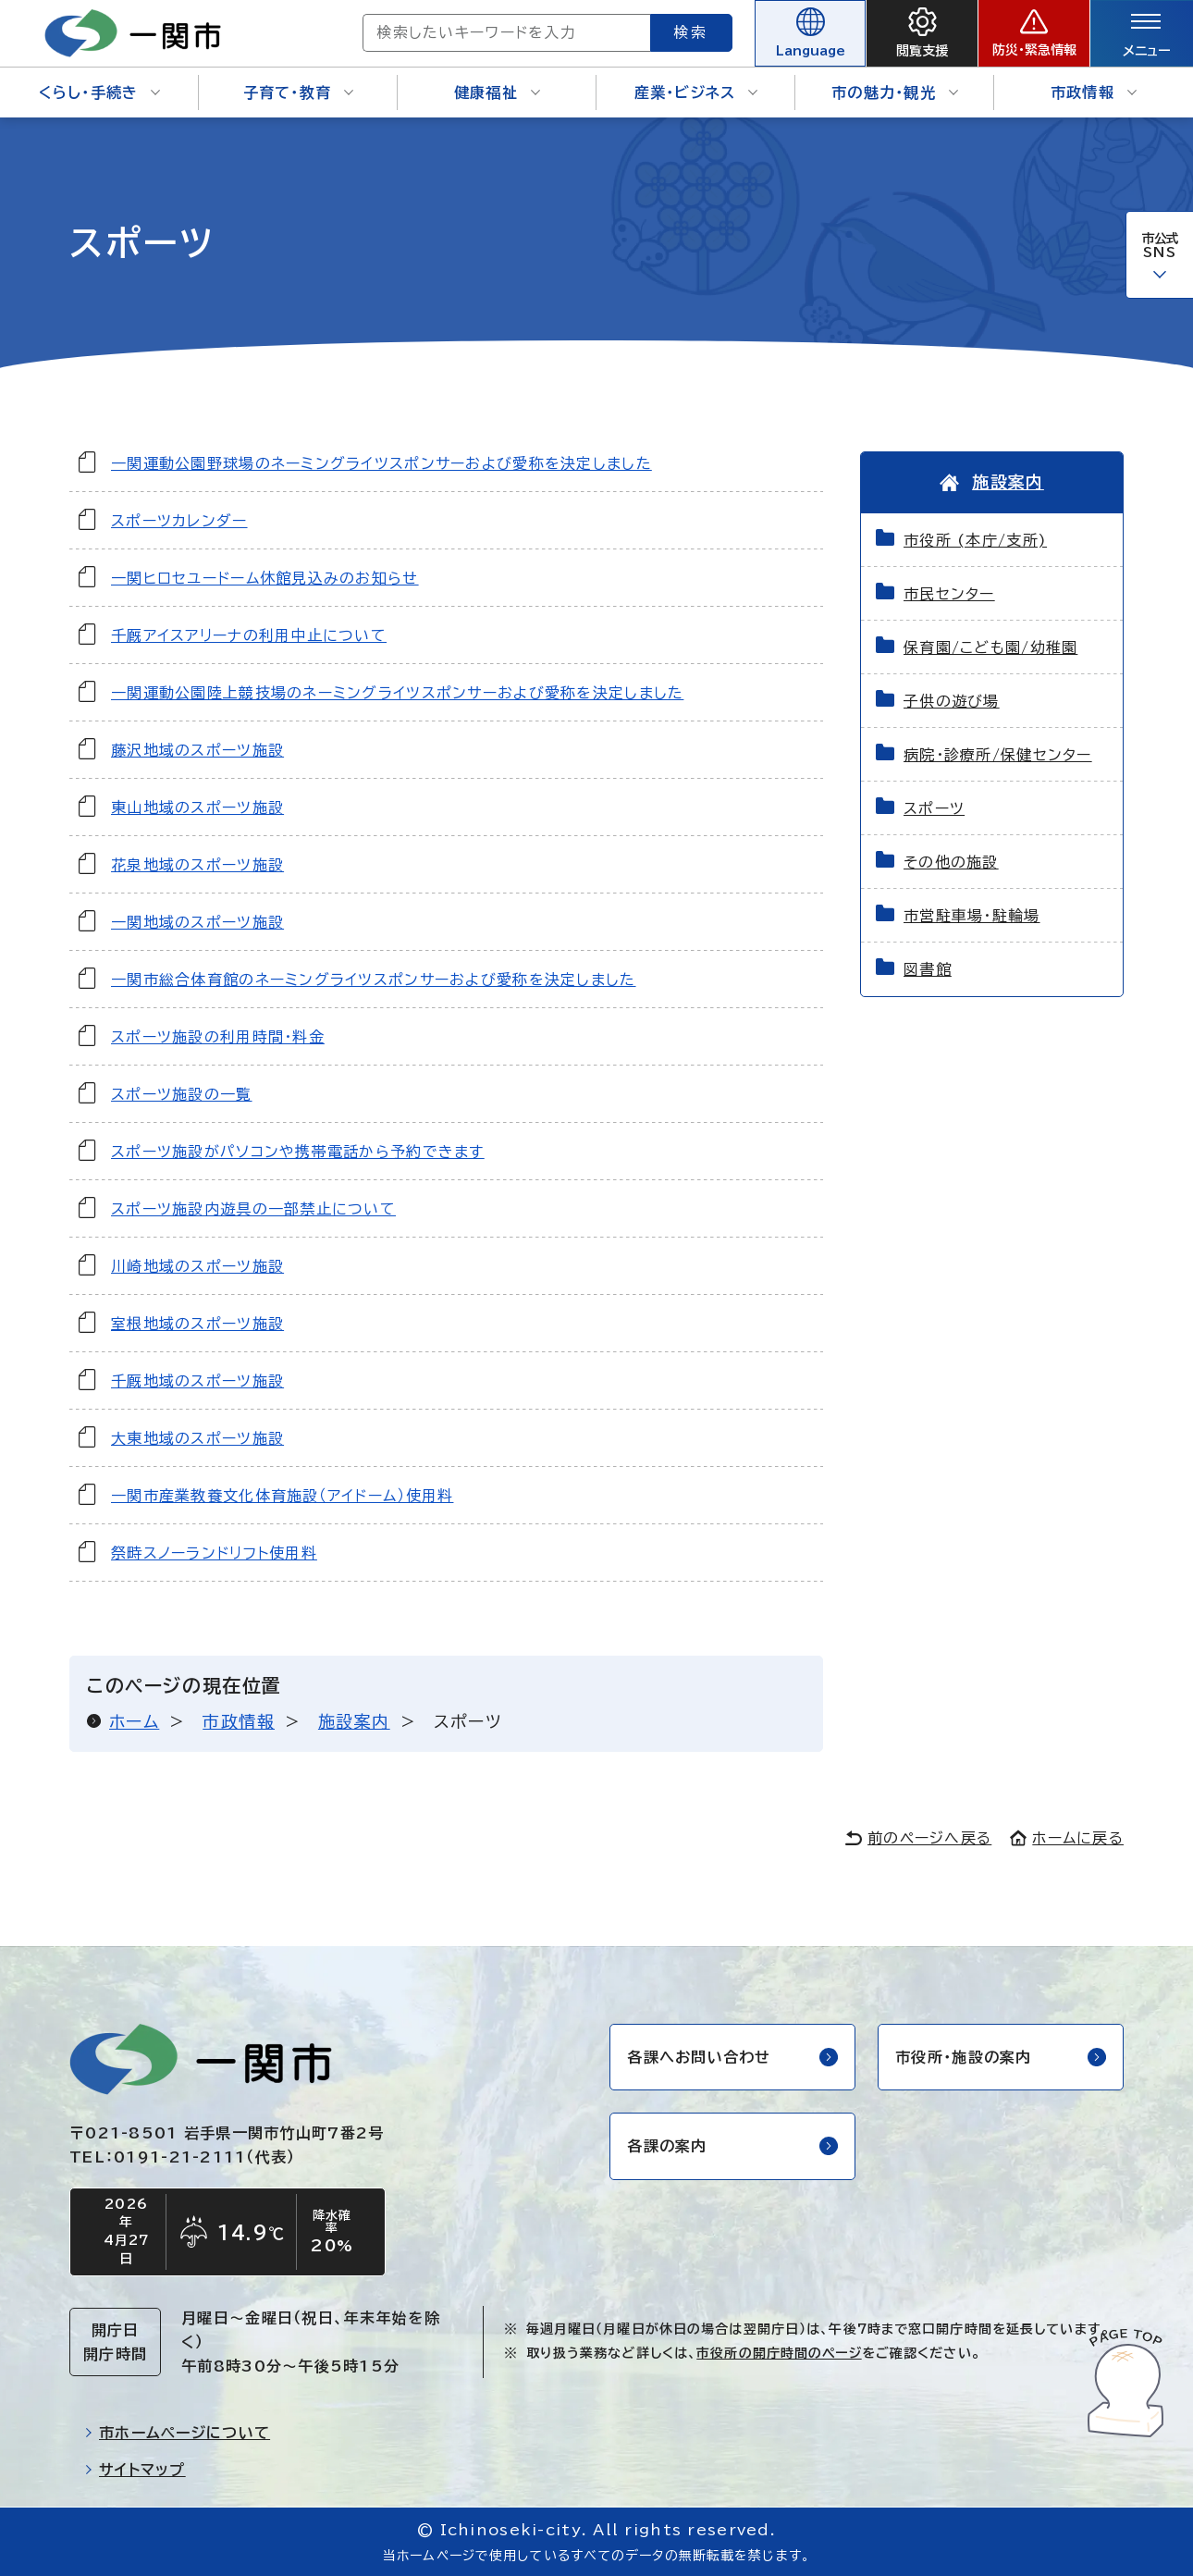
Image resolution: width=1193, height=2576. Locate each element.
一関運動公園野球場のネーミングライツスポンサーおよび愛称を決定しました (381, 463)
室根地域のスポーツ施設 (197, 1323)
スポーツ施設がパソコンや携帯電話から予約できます (298, 1151)
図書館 (928, 969)
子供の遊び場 (952, 701)
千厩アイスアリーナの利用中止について (249, 635)
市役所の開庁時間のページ (778, 2353)
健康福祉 (497, 92)
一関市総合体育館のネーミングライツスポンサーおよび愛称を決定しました (373, 979)
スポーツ (934, 808)
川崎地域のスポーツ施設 (197, 1266)
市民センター (949, 593)
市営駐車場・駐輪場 (972, 915)
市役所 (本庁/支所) (975, 540)
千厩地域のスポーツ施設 (197, 1381)
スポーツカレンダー (179, 520)
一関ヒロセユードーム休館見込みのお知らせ (265, 578)
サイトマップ (135, 2469)
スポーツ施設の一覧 (181, 1094)
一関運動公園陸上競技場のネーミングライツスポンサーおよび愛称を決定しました (397, 692)
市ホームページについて (177, 2432)
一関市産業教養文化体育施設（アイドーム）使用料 (282, 1495)
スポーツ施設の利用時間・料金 (218, 1036)
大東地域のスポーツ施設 (197, 1438)
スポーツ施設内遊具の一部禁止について (253, 1209)
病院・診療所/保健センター (998, 754)
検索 (691, 32)
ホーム (134, 1721)
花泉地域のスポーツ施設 (197, 864)
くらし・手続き (100, 92)
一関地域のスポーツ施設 (197, 922)
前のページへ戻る (918, 1838)
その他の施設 (951, 862)
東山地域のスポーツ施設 (197, 807)
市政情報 (1094, 92)
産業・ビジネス (696, 92)
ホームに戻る (1067, 1838)
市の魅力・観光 (894, 92)
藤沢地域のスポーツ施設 (197, 750)
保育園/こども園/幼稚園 (990, 647)
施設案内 (354, 1721)
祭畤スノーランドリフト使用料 (214, 1553)
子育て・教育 (298, 92)
